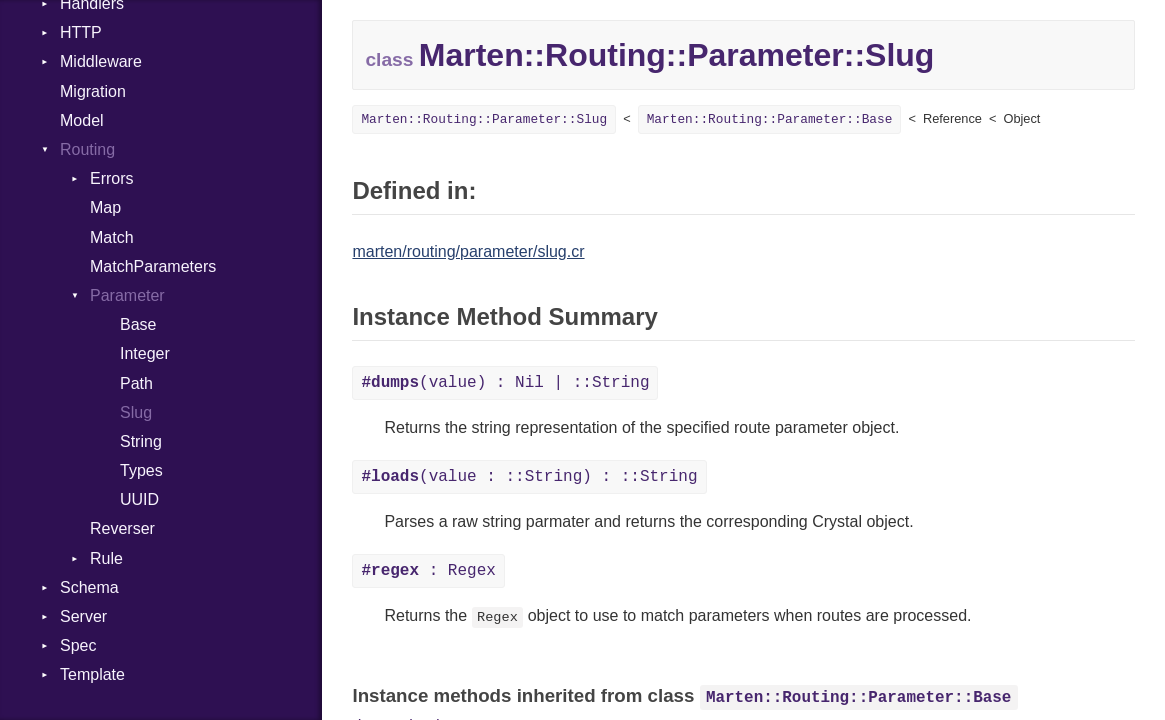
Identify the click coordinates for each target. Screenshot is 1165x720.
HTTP (81, 32)
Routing (87, 149)
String (141, 441)
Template (92, 674)
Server (83, 616)
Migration (93, 91)
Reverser (122, 528)
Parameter (127, 295)
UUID (139, 499)
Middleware (101, 61)
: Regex (428, 571)
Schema (89, 587)
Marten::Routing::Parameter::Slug (484, 119)
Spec (78, 645)
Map (105, 207)
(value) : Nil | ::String (505, 383)
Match (112, 237)
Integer (145, 353)
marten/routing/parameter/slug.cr (468, 251)
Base (138, 324)
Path (136, 383)
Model (82, 120)
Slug (136, 412)
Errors (112, 178)
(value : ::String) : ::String (529, 477)
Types (141, 470)
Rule (106, 558)
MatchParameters (153, 266)
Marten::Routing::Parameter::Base (770, 119)
